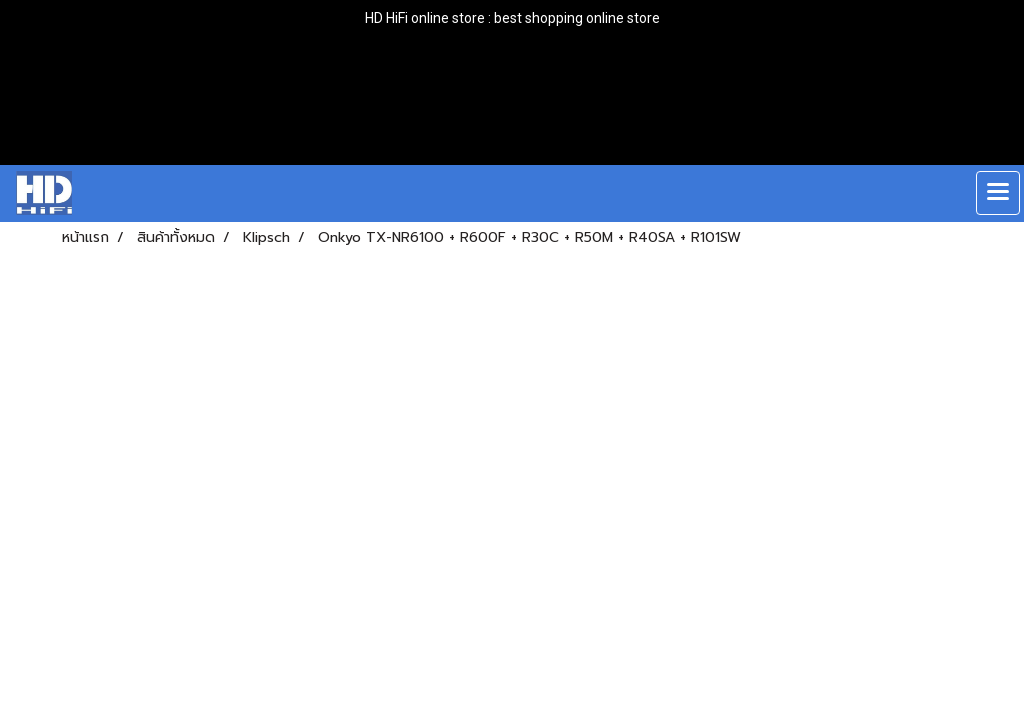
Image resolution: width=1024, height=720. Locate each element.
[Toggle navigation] (998, 193)
